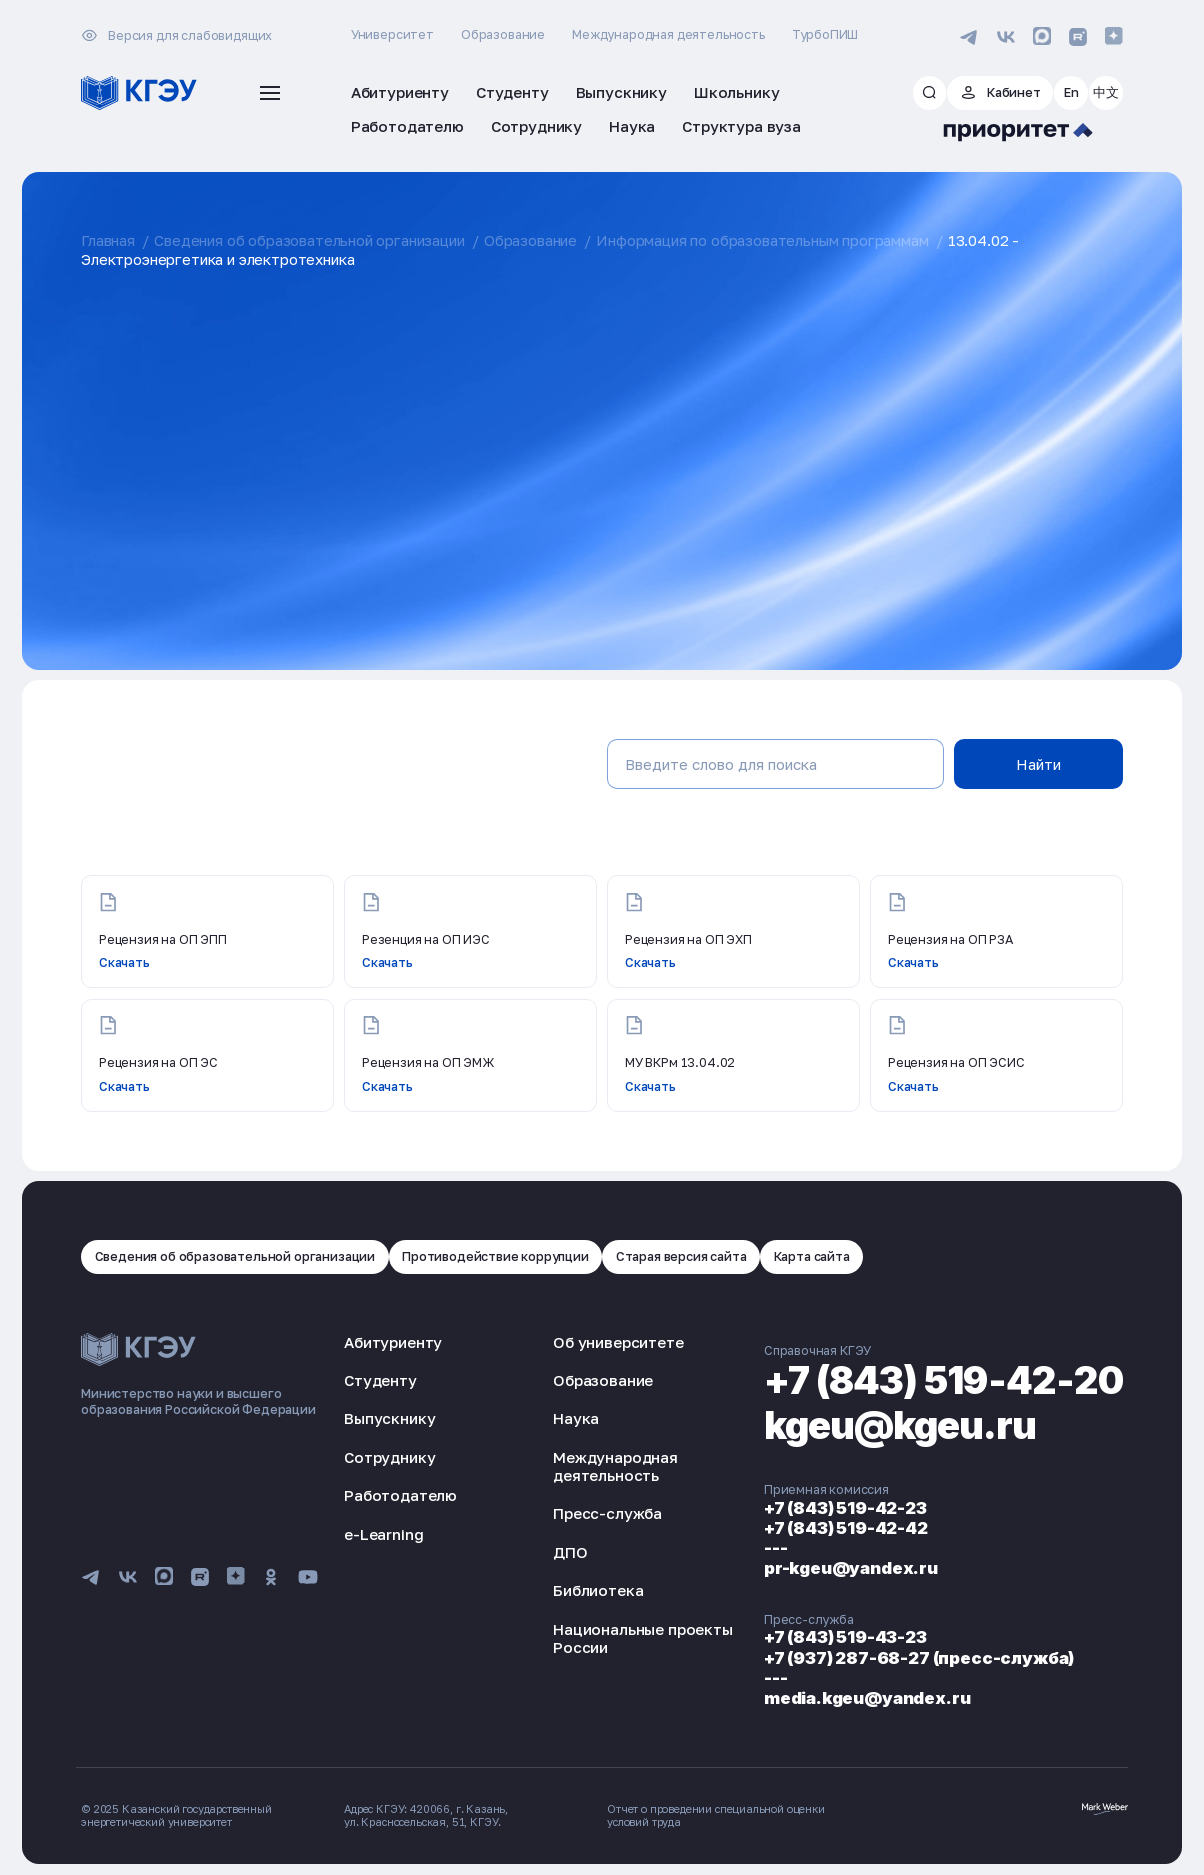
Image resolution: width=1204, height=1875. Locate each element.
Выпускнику (389, 1418)
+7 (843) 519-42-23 (845, 1508)
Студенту (380, 1380)
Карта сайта (812, 1256)
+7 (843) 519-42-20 (943, 1380)
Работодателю (400, 1495)
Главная (108, 240)
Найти (1038, 764)
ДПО (570, 1552)
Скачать (124, 962)
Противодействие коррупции (495, 1256)
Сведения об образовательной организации (309, 240)
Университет (392, 34)
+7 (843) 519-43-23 (845, 1637)
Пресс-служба (607, 1513)
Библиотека (598, 1590)
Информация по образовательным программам (762, 240)
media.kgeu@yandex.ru (867, 1698)
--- (776, 1548)
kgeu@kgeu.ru (900, 1425)
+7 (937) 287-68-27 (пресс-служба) (919, 1658)
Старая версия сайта (681, 1256)
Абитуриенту (393, 1342)
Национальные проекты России (643, 1638)
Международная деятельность (668, 34)
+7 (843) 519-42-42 (846, 1528)
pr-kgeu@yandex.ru (851, 1568)
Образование (503, 34)
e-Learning (383, 1534)
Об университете (618, 1342)
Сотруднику (389, 1457)
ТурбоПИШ (825, 34)
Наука (576, 1418)
